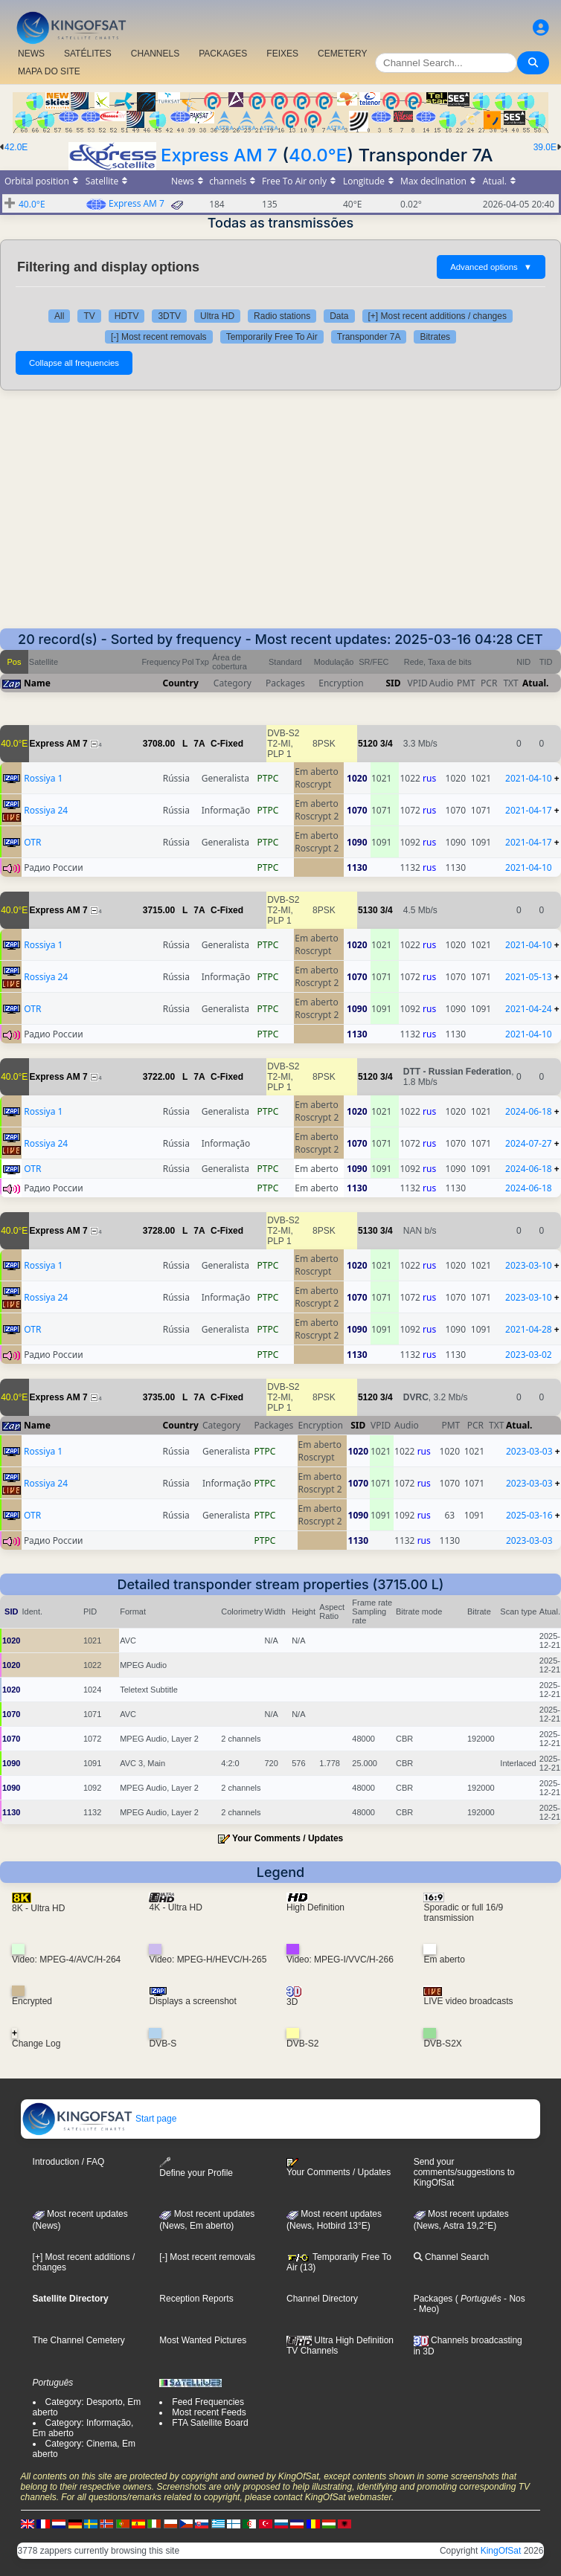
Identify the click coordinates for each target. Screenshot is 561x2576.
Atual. (535, 683)
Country (181, 683)
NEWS (31, 53)
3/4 (386, 743)
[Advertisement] (280, 517)
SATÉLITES (88, 53)
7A (199, 743)
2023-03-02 (528, 1354)
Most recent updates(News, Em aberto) (206, 2220)
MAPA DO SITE (49, 71)
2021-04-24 (528, 1008)
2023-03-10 (528, 1265)
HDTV (127, 316)
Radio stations (282, 316)
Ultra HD (217, 316)
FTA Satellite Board (210, 2423)
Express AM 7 (219, 155)
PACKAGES (223, 53)
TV (88, 316)
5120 (368, 743)
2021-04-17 (528, 810)
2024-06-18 (528, 1111)
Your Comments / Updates (287, 1838)
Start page (99, 2118)
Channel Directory (322, 2298)
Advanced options (491, 267)
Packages (433, 2298)
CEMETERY (342, 53)
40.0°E (318, 155)
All (59, 316)
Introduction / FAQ (69, 2162)
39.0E (545, 147)
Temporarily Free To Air (272, 337)
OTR (32, 842)
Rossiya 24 (46, 810)
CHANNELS (155, 53)
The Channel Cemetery (79, 2340)
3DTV (169, 316)
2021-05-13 (528, 976)
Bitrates (435, 337)
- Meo (425, 2309)
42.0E (16, 147)
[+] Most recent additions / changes (437, 316)
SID (392, 683)
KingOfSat (501, 2551)
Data (339, 316)
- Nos (513, 2298)
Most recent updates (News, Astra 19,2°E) (461, 2220)
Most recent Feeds (209, 2412)
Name (37, 683)
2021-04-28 (528, 1329)
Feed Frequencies (208, 2402)
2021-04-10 (528, 778)
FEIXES (282, 53)
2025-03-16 (529, 1515)
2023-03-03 (529, 1451)
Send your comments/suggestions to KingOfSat (464, 2172)
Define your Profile (196, 2167)
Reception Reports (196, 2298)
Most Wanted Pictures (202, 2340)
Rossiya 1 (43, 778)
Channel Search (451, 2257)
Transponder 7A (369, 337)
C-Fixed (227, 743)
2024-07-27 (528, 1143)
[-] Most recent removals (159, 337)
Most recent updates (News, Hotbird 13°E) (334, 2220)
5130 (368, 910)
